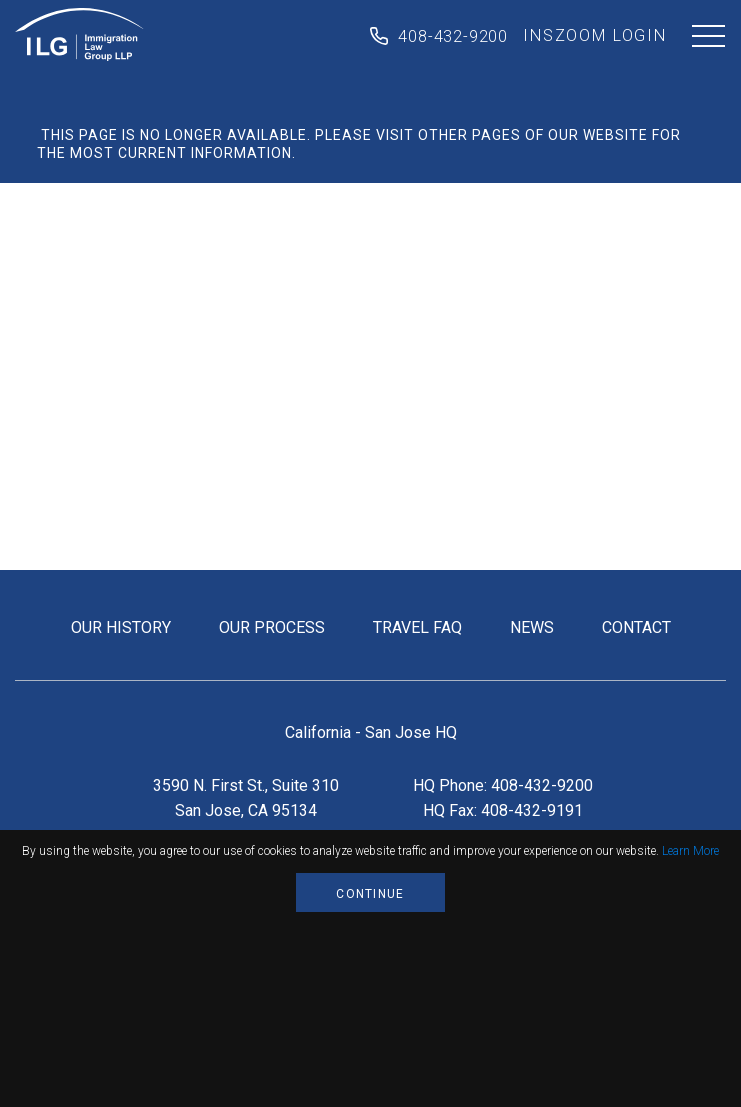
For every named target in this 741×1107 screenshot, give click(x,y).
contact (636, 627)
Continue (370, 894)
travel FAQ (417, 627)
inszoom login (595, 35)
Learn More (690, 851)
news (532, 627)
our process (272, 627)
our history (121, 627)
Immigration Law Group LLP (80, 35)
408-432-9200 (453, 36)
